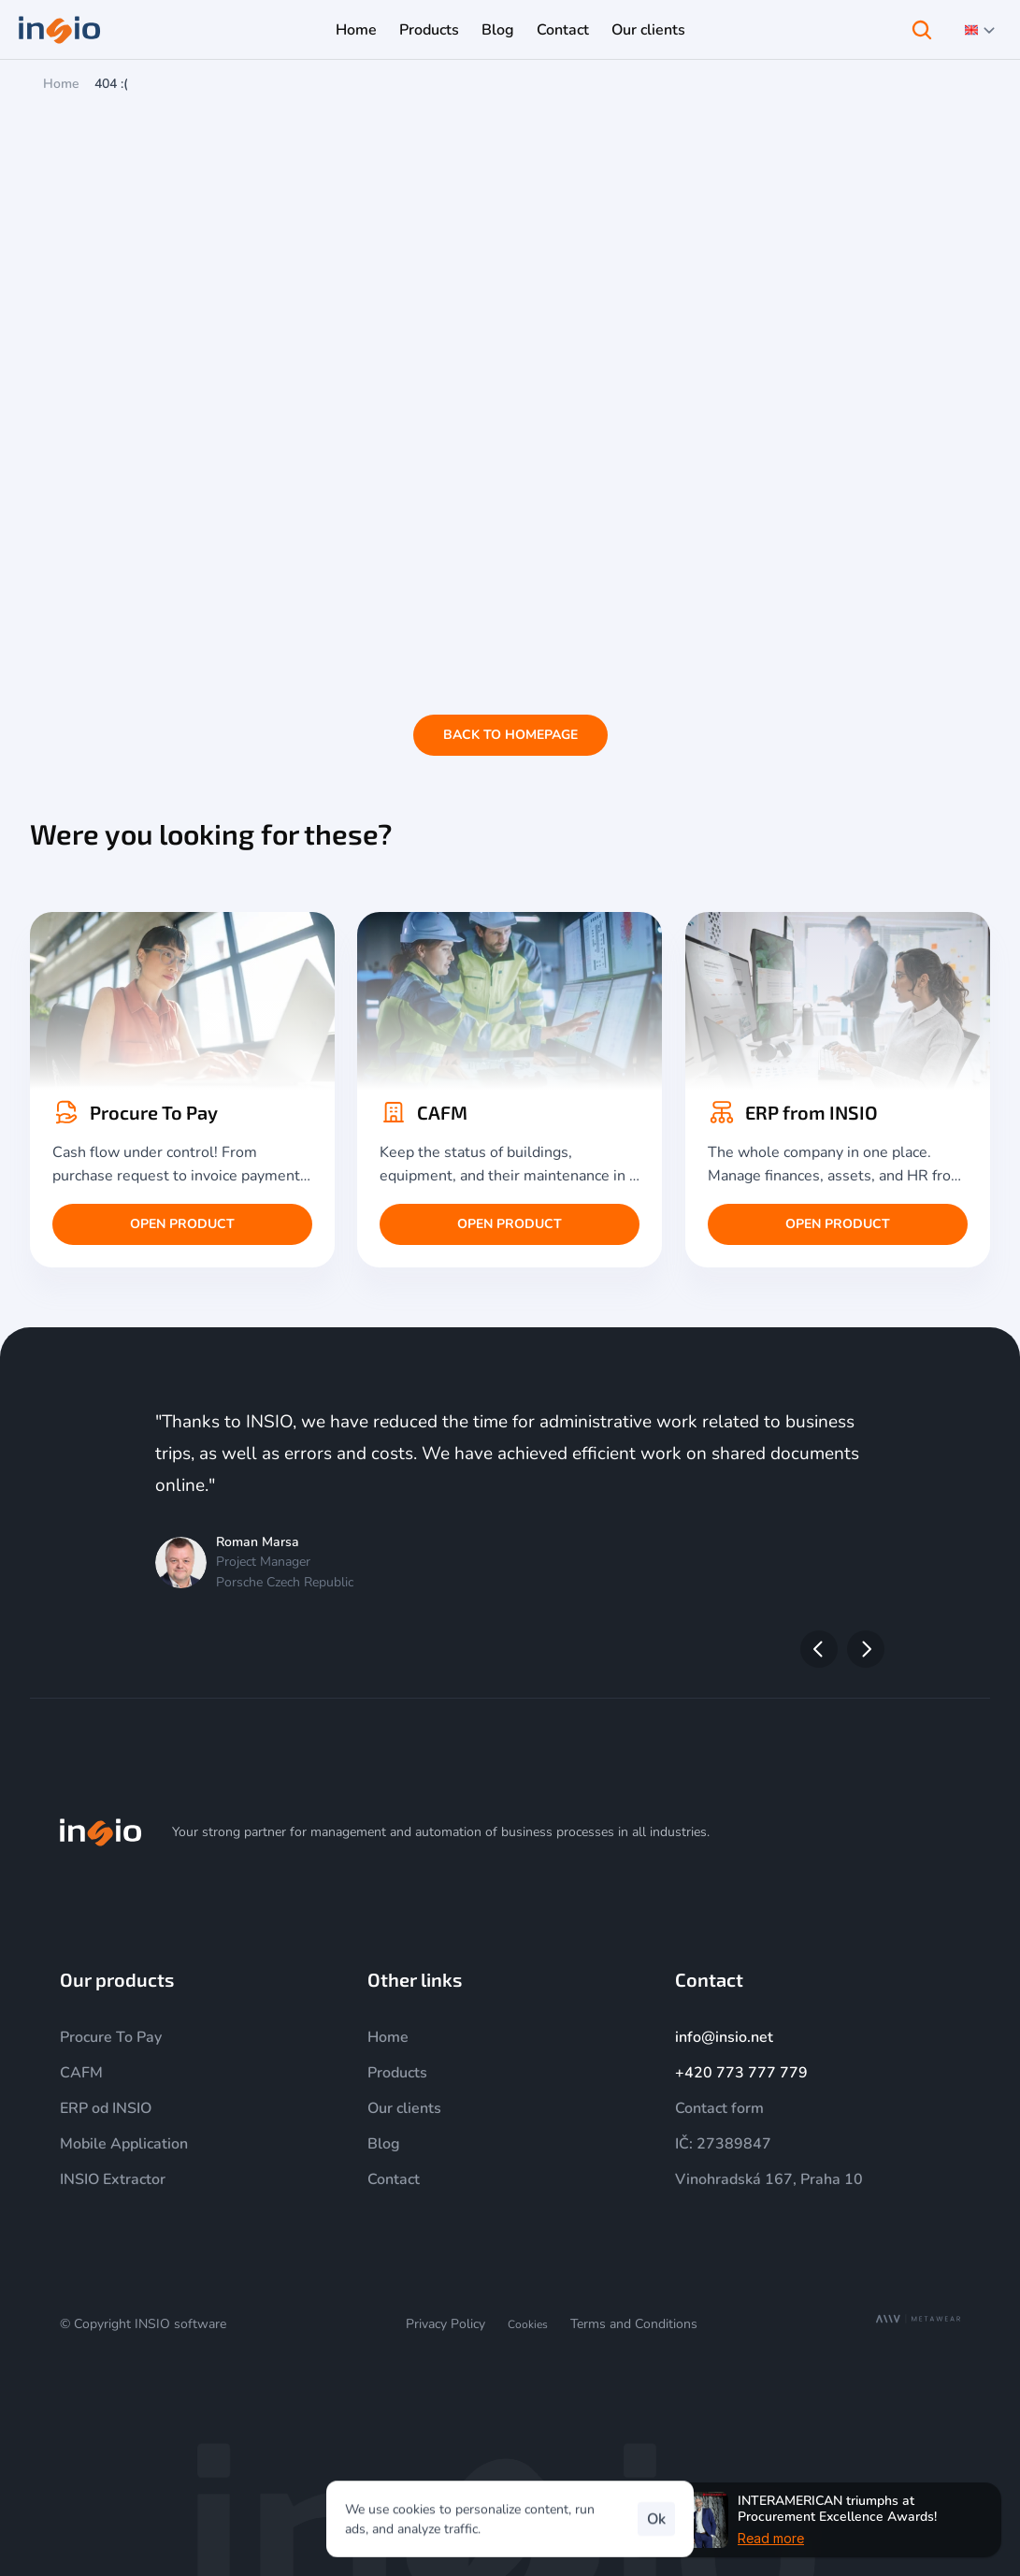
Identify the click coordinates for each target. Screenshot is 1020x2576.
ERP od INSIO (105, 2108)
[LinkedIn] (904, 1832)
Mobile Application (124, 2144)
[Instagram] (814, 1832)
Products (397, 2072)
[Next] (865, 1649)
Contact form (719, 2108)
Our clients (404, 2108)
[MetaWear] (918, 2319)
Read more (771, 2537)
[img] (101, 1832)
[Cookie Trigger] (528, 2325)
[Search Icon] (922, 30)
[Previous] (819, 1649)
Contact (393, 2179)
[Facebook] (949, 1832)
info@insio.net (724, 2037)
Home (61, 84)
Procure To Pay (111, 2037)
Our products (117, 1979)
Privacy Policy (445, 2324)
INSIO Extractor (112, 2179)
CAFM (81, 2072)
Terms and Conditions (633, 2324)
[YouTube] (859, 1832)
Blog (383, 2144)
